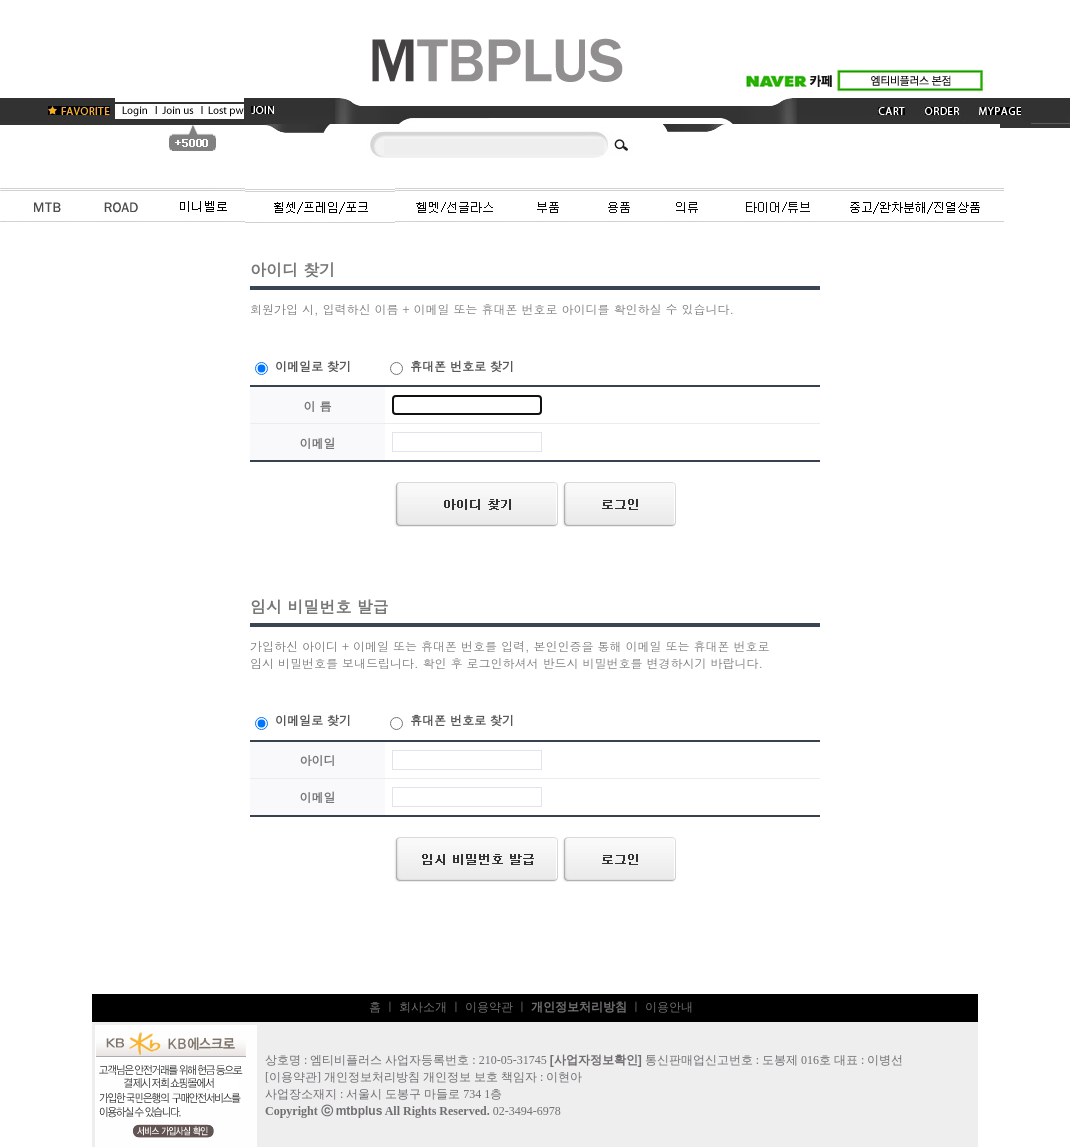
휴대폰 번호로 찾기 (452, 365)
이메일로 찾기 (303, 365)
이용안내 (669, 1007)
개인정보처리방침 (372, 1077)
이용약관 (489, 1007)
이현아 (564, 1077)
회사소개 (423, 1007)
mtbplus (359, 1111)
